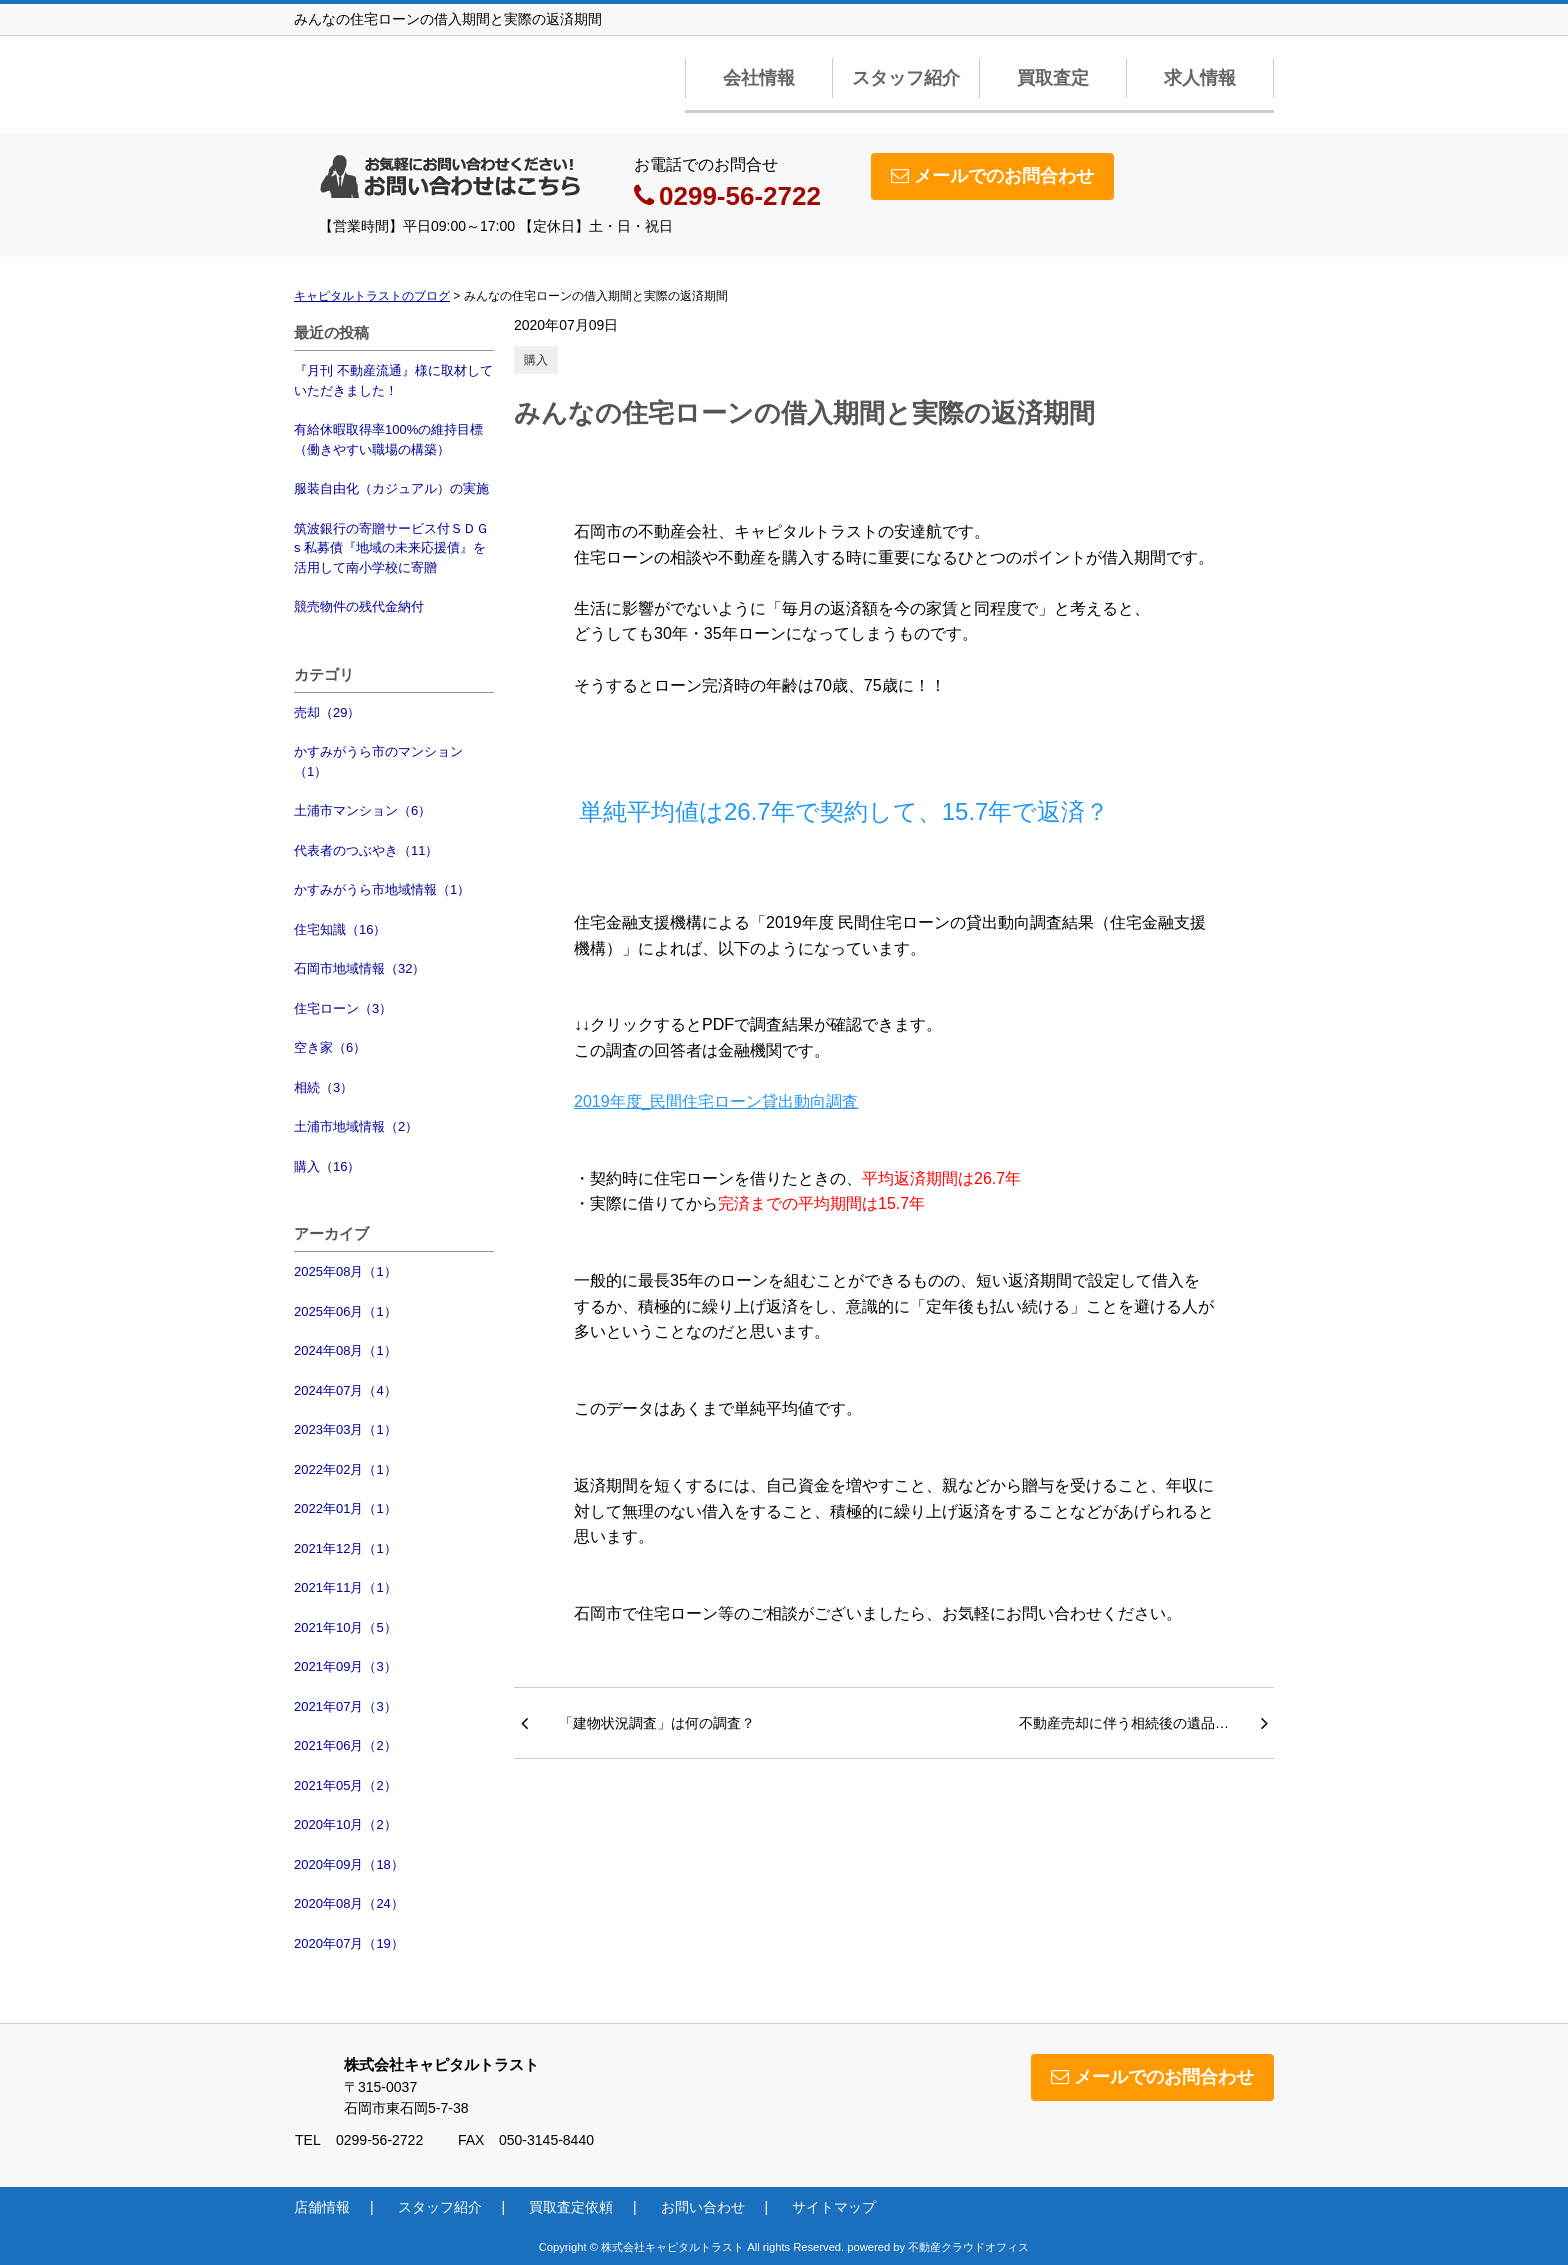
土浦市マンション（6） (362, 810)
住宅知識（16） (340, 929)
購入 (536, 360)
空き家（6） (330, 1047)
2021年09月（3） (345, 1666)
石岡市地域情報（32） (359, 968)
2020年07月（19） (349, 1943)
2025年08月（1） (345, 1271)
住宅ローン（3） (343, 1008)
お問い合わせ (703, 2207)
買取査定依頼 (571, 2207)
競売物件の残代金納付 (359, 606)
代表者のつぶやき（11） (366, 850)
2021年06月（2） (345, 1745)
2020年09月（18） (349, 1864)
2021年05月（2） (345, 1785)
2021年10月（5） (345, 1627)
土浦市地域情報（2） (356, 1126)
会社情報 (759, 78)
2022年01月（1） (345, 1508)
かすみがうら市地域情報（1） (382, 889)
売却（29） (327, 712)
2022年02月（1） (345, 1469)
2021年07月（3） (345, 1706)
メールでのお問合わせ (992, 176)
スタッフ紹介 (906, 78)
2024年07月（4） (345, 1390)
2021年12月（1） (345, 1548)
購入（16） (327, 1166)
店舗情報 (322, 2207)
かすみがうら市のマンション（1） (378, 761)
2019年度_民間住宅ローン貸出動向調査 (716, 1101)
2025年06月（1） (345, 1311)
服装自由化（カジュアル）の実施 (391, 488)
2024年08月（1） (345, 1350)
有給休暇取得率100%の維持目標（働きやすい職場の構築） (388, 439)
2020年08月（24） (349, 1903)
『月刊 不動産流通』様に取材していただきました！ (393, 380)
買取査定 (1053, 78)
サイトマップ (834, 2207)
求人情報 (1200, 78)
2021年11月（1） (345, 1587)
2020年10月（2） (345, 1824)
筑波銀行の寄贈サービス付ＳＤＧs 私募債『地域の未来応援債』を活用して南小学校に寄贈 (391, 548)
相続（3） (323, 1087)
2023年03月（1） (345, 1429)
